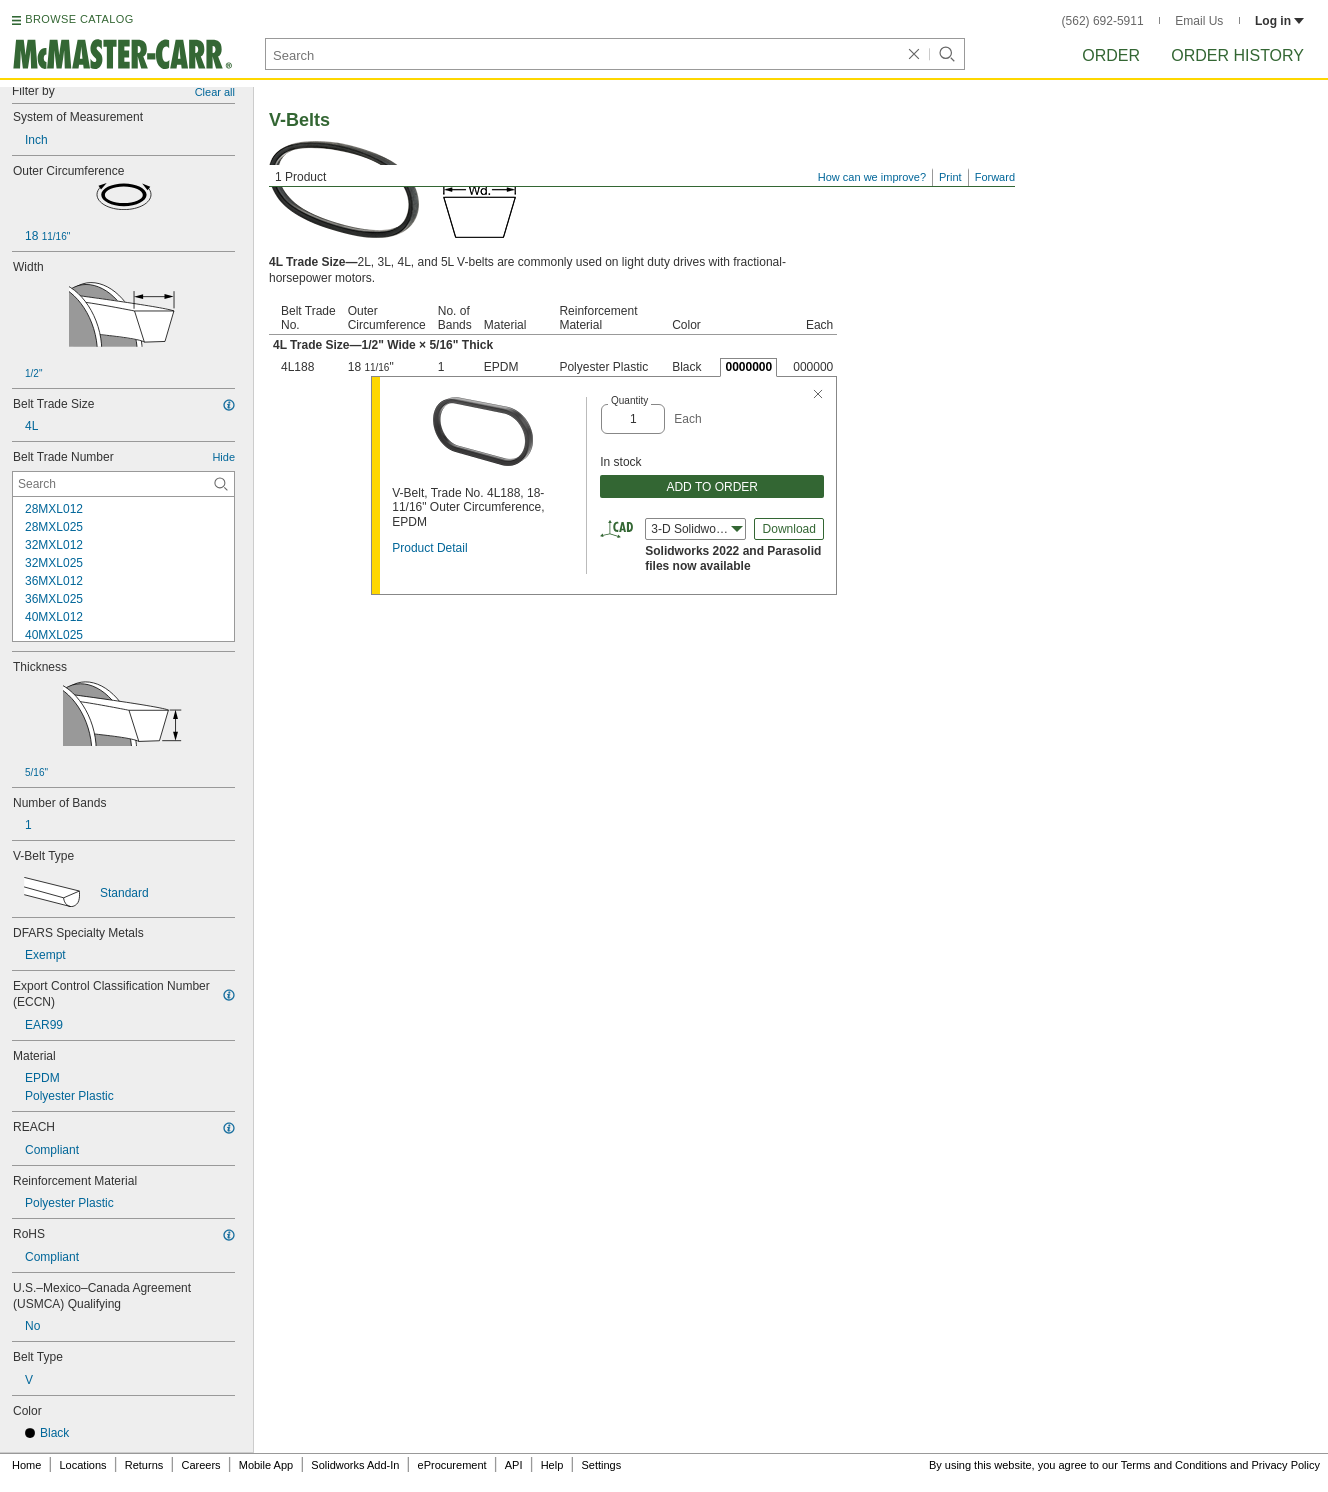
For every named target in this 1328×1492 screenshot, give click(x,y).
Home (26, 1465)
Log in (1279, 21)
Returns (144, 1465)
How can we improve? (872, 177)
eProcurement (452, 1465)
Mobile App (266, 1465)
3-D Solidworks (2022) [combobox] (698, 529)
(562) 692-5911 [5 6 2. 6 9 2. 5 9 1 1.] (1103, 21)
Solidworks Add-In (355, 1465)
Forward (995, 177)
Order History (1237, 55)
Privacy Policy (1286, 1465)
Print (950, 177)
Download (789, 529)
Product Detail (429, 548)
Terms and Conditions (1174, 1465)
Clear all (215, 92)
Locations (83, 1465)
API (514, 1465)
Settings (601, 1465)
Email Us (1199, 21)
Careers (200, 1465)
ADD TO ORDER (712, 487)
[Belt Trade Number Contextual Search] (123, 484)
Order (1111, 55)
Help (552, 1465)
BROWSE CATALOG (79, 19)
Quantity (629, 400)
